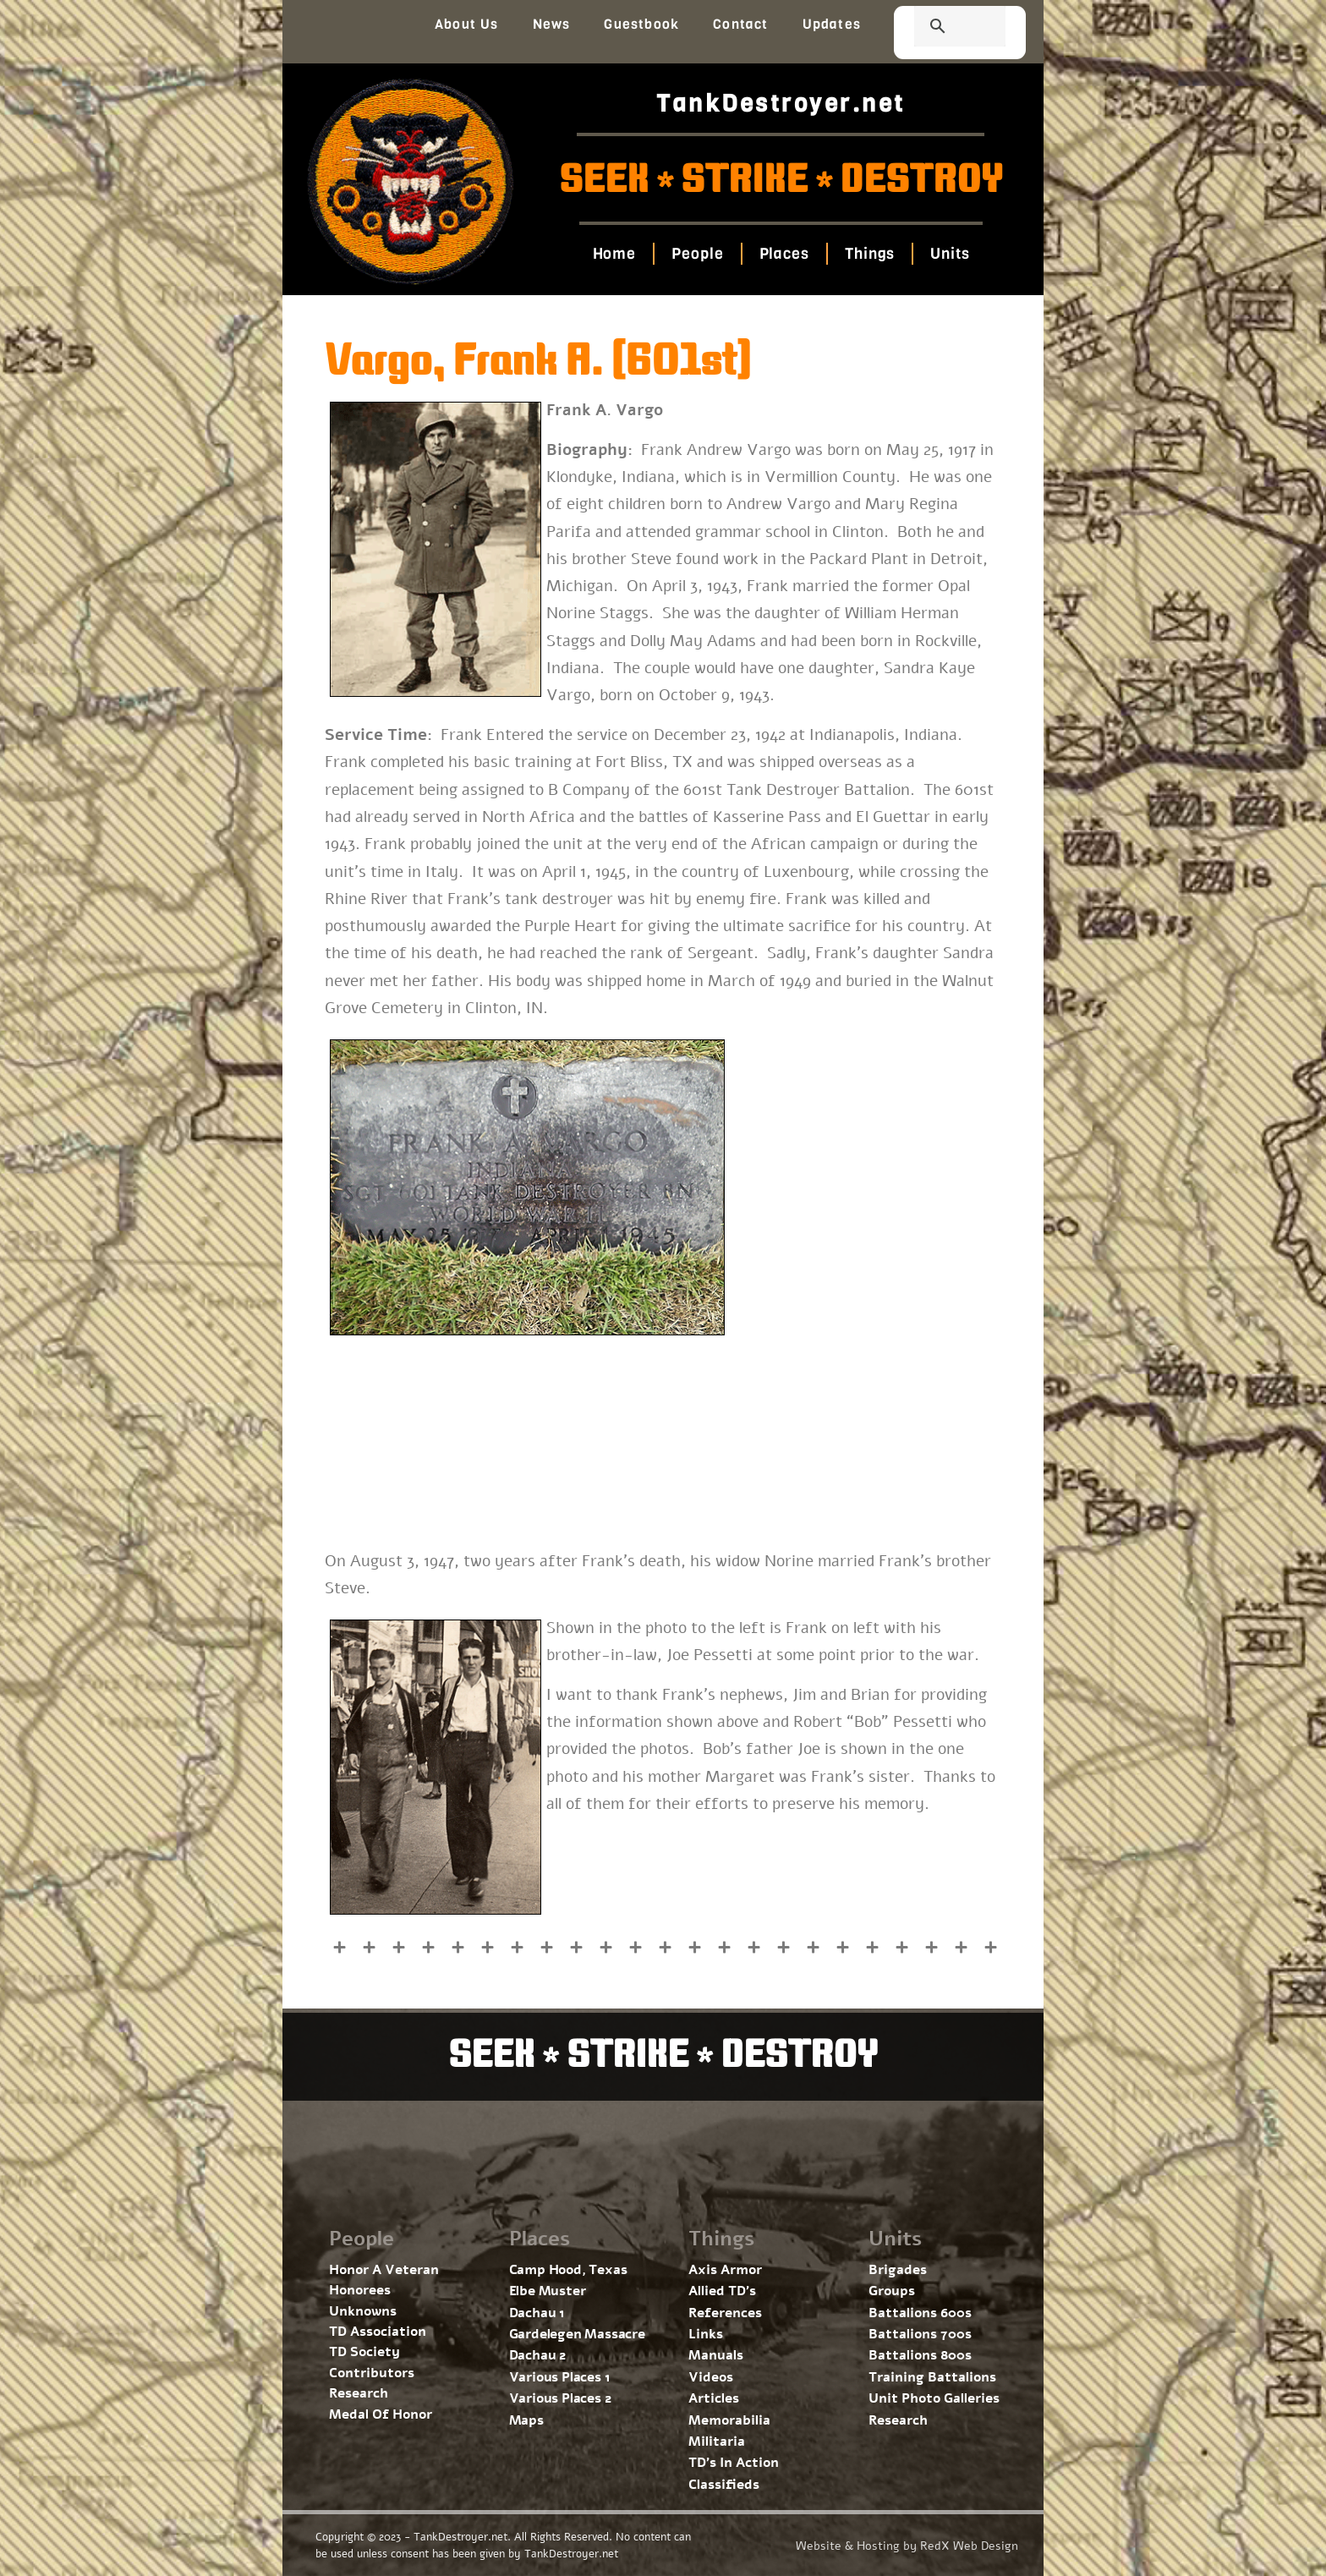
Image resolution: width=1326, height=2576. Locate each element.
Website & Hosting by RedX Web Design (907, 2546)
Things (870, 254)
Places (783, 254)
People (697, 254)
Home (614, 254)
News (552, 24)
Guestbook (641, 24)
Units (950, 254)
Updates (832, 24)
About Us (467, 24)
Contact (740, 24)
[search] (939, 28)
